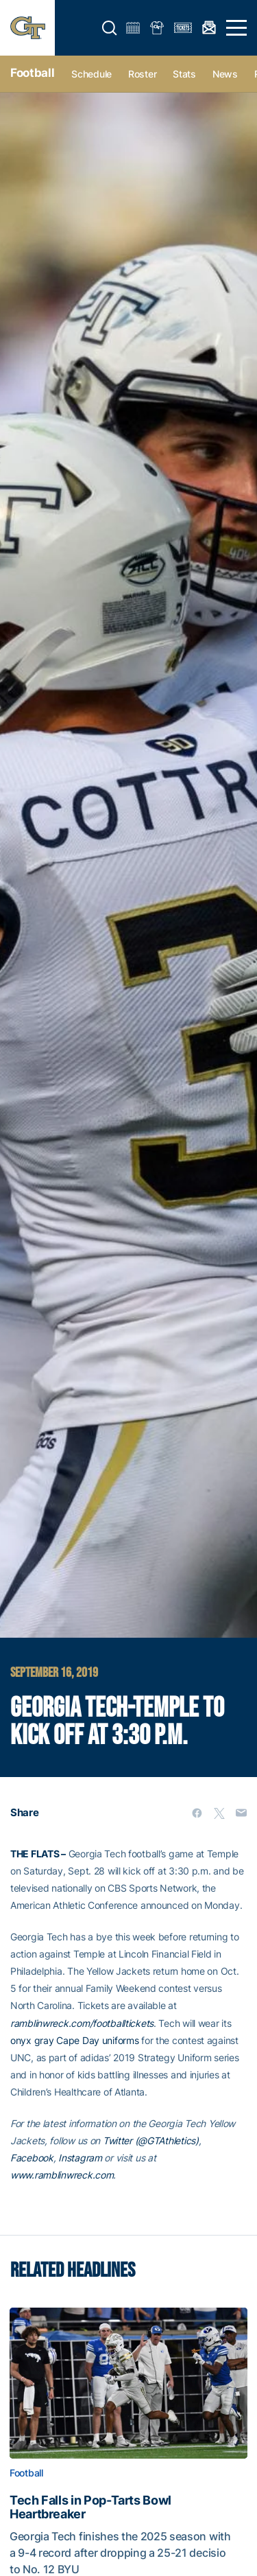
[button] (109, 28)
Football (32, 73)
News (225, 74)
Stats (184, 74)
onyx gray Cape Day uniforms (74, 2040)
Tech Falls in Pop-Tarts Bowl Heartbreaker (90, 2507)
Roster (142, 74)
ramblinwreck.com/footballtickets (82, 2023)
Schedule (91, 74)
